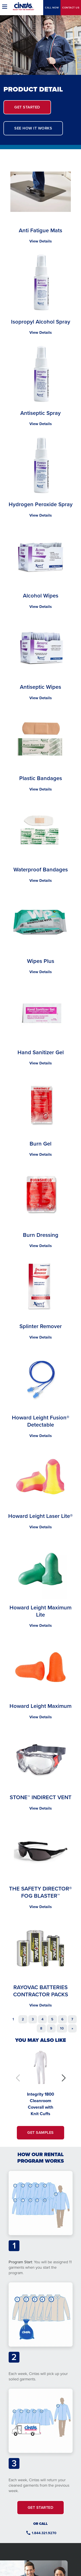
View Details (40, 241)
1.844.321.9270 (44, 2532)
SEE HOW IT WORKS (33, 128)
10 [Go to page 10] (62, 2028)
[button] (63, 2078)
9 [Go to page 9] (51, 2028)
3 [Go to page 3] (33, 2019)
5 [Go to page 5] (52, 2019)
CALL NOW (52, 8)
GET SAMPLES (40, 2132)
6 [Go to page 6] (62, 2019)
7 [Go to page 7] (72, 2019)
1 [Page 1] (13, 2019)
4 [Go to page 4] (42, 2019)
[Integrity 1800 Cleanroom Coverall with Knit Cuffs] (40, 2083)
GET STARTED (27, 107)
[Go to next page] (72, 2028)
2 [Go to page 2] (23, 2019)
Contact (70, 8)
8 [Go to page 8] (41, 2028)
